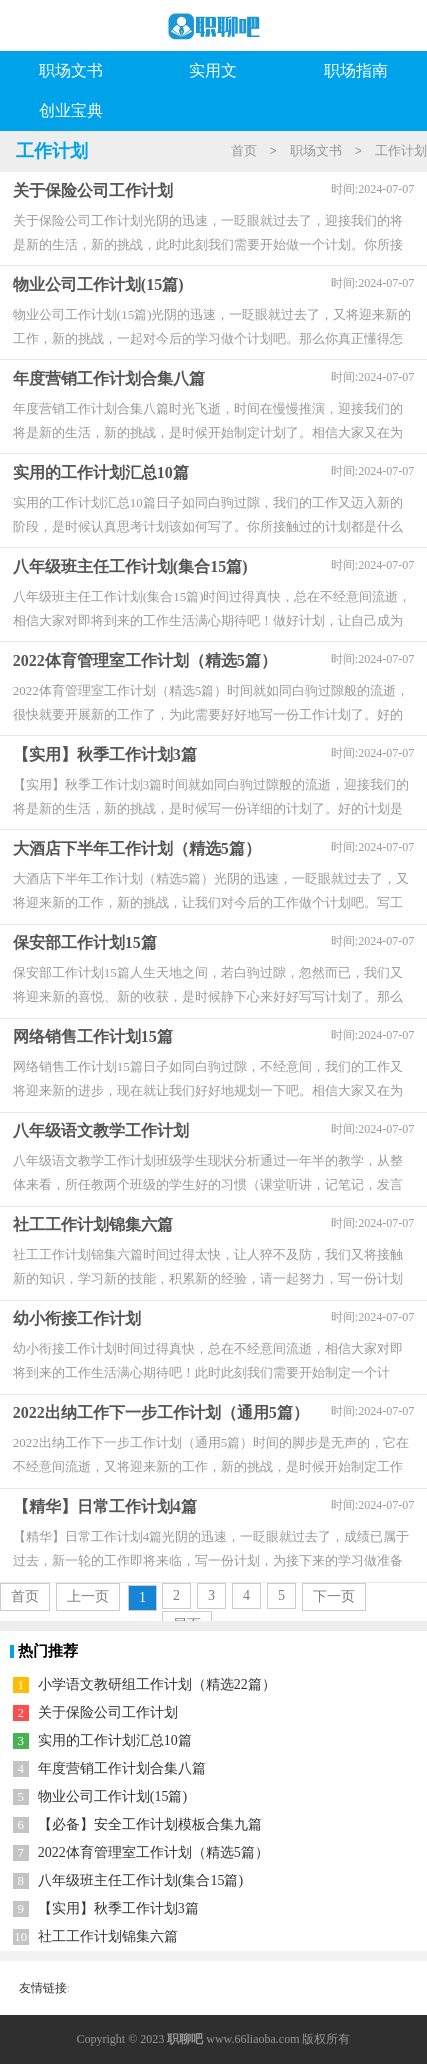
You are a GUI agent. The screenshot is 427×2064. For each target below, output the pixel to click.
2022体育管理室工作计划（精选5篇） (153, 1852)
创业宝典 (71, 110)
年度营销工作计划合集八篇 (122, 1768)
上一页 (88, 1596)
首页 (244, 150)
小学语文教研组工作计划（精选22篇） (157, 1684)
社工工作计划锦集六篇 (108, 1936)
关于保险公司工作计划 (108, 1712)
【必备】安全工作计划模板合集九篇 (150, 1824)
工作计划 (401, 150)
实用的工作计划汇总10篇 (115, 1740)
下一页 (334, 1596)
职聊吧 (185, 2039)
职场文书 (71, 70)
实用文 (213, 70)
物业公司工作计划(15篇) (112, 1796)
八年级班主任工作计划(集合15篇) (140, 1880)
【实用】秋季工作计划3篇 (118, 1908)
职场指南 (356, 70)
